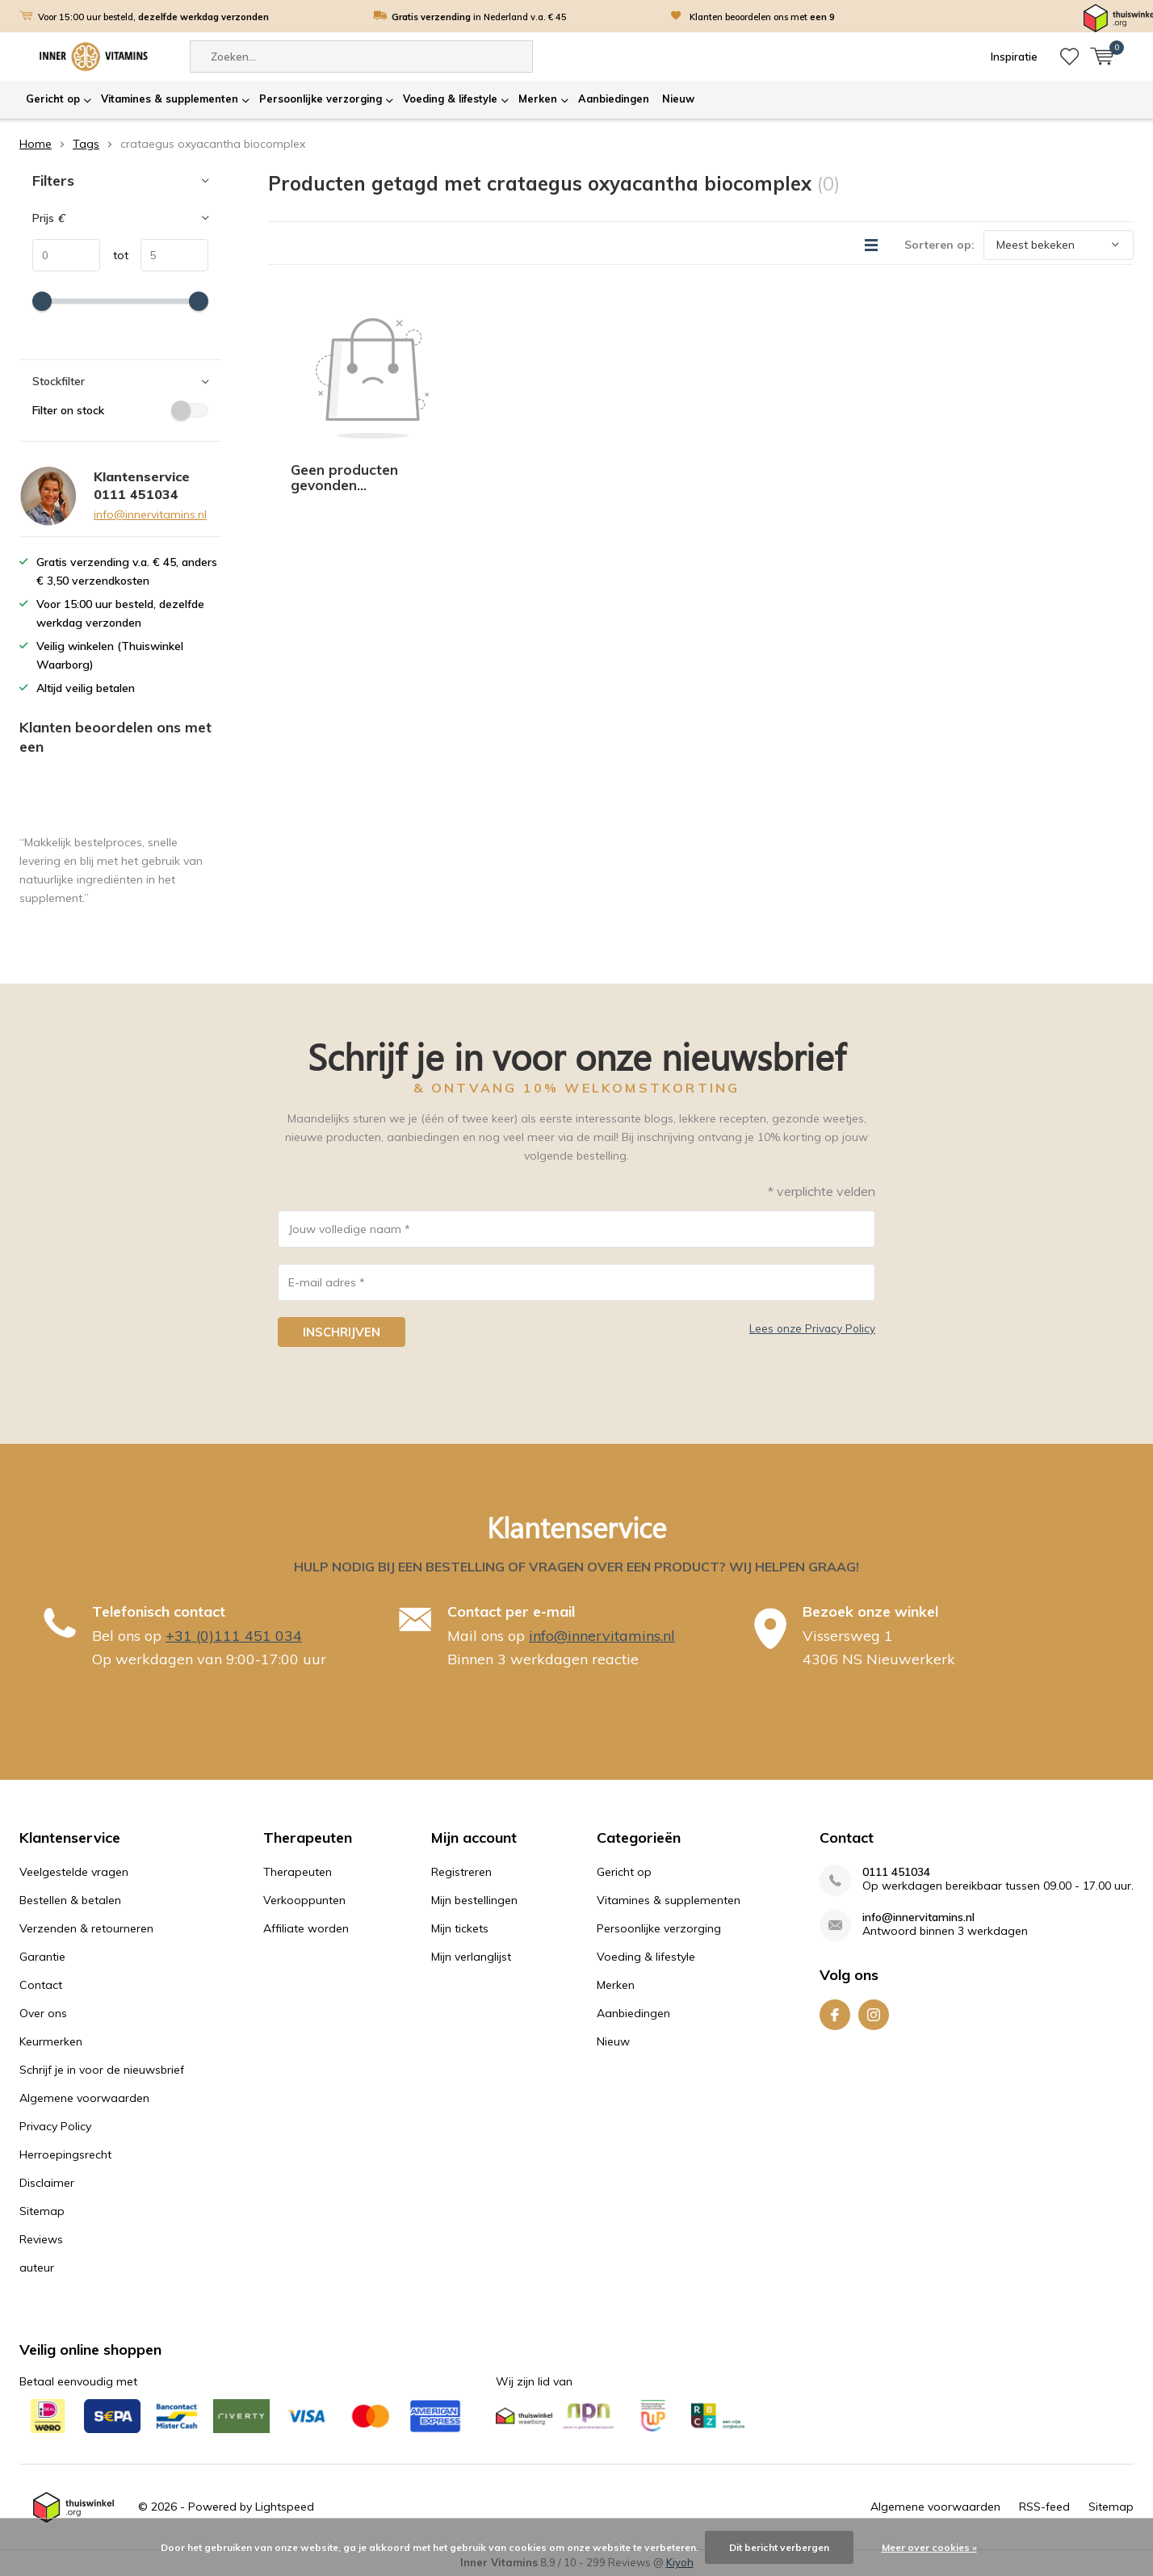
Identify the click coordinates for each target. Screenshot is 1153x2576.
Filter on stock (120, 410)
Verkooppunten (304, 1900)
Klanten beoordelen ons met (762, 17)
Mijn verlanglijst (471, 1956)
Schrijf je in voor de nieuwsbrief (101, 2069)
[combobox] (361, 56)
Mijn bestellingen (474, 1900)
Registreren (461, 1872)
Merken (537, 98)
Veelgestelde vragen (73, 1872)
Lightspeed (284, 2506)
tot (114, 255)
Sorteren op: (939, 244)
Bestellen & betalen (70, 1900)
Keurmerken (50, 2041)
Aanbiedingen (613, 98)
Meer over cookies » (929, 2547)
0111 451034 (896, 1872)
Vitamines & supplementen (169, 98)
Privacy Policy (55, 2126)
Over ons (43, 2013)
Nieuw (678, 98)
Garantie (42, 1956)
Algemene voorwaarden (84, 2098)
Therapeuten (297, 1872)
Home (35, 143)
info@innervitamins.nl (150, 514)
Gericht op (53, 98)
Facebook (835, 2011)
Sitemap (42, 2211)
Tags (86, 143)
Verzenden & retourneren (86, 1928)
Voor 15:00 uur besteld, (153, 17)
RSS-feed (1044, 2506)
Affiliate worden (306, 1928)
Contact (40, 1985)
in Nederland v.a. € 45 (479, 17)
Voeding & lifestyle (450, 98)
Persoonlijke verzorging (320, 98)
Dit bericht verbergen (779, 2547)
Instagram (873, 2011)
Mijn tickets (459, 1928)
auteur (36, 2267)
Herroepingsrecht (65, 2154)
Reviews (41, 2239)
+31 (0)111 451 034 (234, 1635)
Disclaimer (46, 2182)
